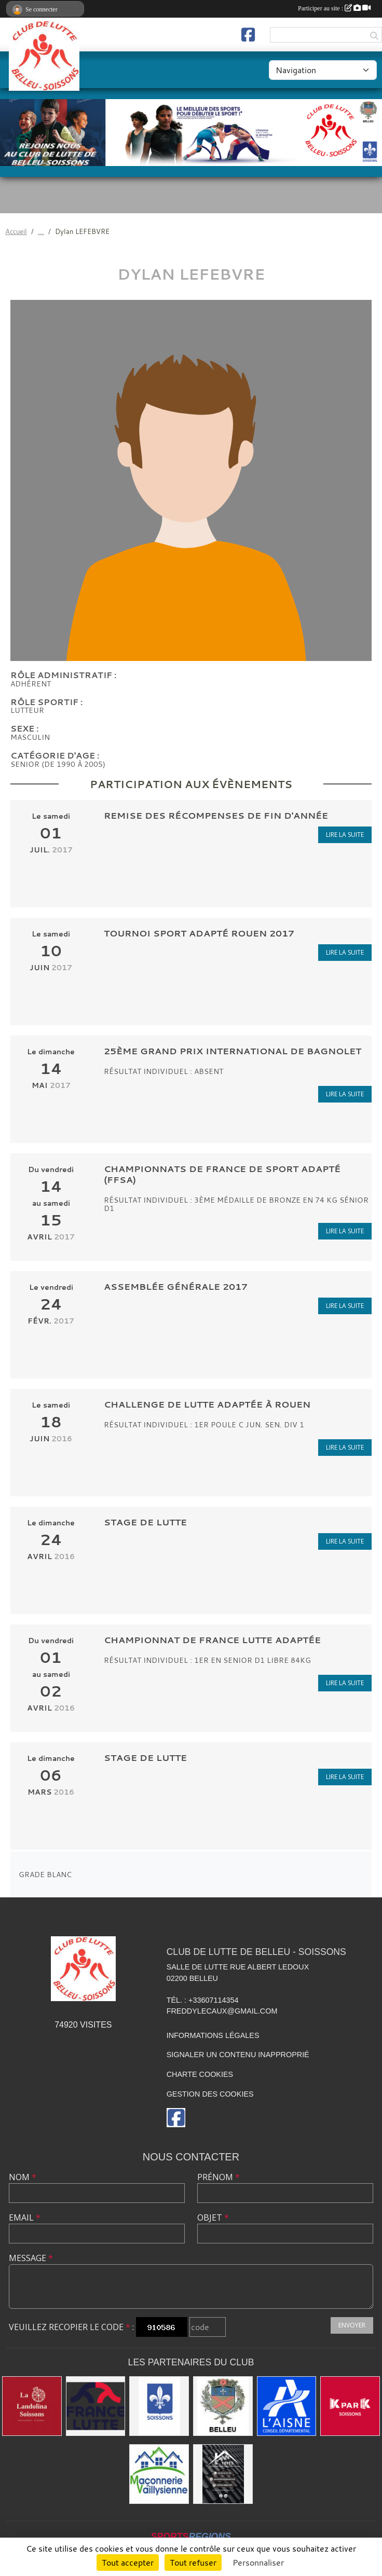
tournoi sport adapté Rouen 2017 (199, 933)
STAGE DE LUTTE (145, 1522)
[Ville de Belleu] (223, 2406)
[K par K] (350, 2406)
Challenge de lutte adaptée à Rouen (207, 1404)
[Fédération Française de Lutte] (96, 2406)
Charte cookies (200, 2074)
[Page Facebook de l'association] (248, 35)
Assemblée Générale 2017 (176, 1286)
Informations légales (213, 2035)
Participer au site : (334, 8)
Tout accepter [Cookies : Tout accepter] (128, 2562)
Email (24, 2217)
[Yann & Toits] (223, 2474)
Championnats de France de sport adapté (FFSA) (222, 1174)
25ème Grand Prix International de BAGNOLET (232, 1051)
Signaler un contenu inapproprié (238, 2054)
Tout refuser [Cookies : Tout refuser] (193, 2562)
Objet (213, 2217)
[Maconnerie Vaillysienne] (159, 2474)
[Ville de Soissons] (159, 2406)
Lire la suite (345, 834)
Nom (22, 2177)
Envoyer (351, 2325)
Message (31, 2258)
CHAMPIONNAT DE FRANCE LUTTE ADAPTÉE (212, 1640)
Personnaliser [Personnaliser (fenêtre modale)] (258, 2562)
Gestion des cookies (210, 2094)
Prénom (218, 2177)
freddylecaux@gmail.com (222, 2011)
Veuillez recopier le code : (71, 2327)
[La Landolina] (32, 2406)
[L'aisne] (287, 2406)
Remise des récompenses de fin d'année (216, 815)
